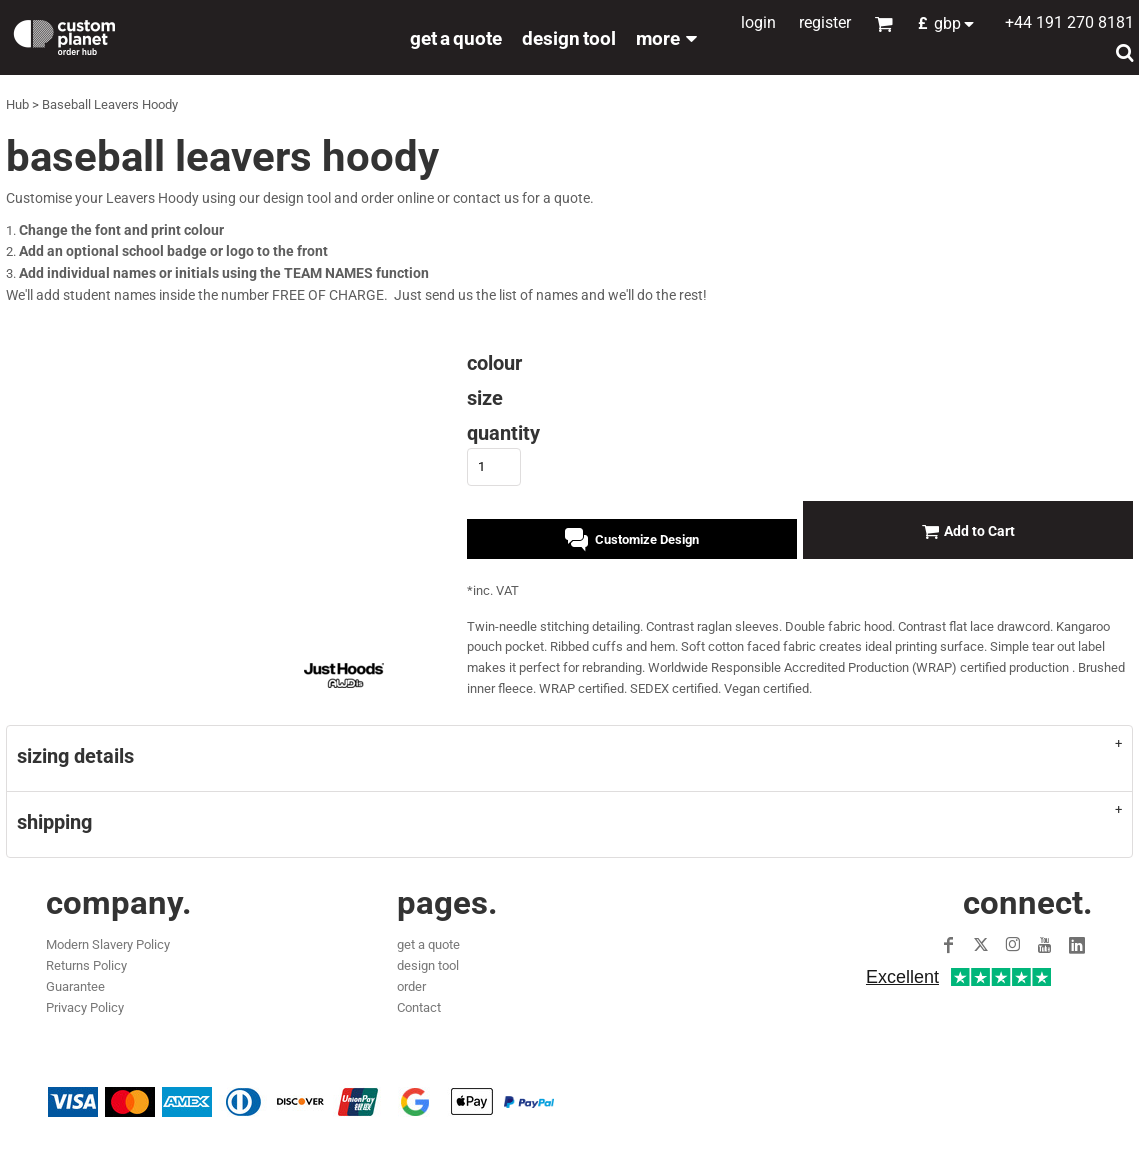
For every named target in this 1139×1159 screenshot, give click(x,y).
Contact (419, 1007)
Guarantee (75, 986)
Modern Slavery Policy (108, 944)
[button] (951, 23)
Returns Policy (86, 965)
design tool (428, 965)
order (411, 986)
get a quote (428, 944)
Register (825, 22)
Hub (17, 104)
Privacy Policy (85, 1007)
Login (758, 22)
